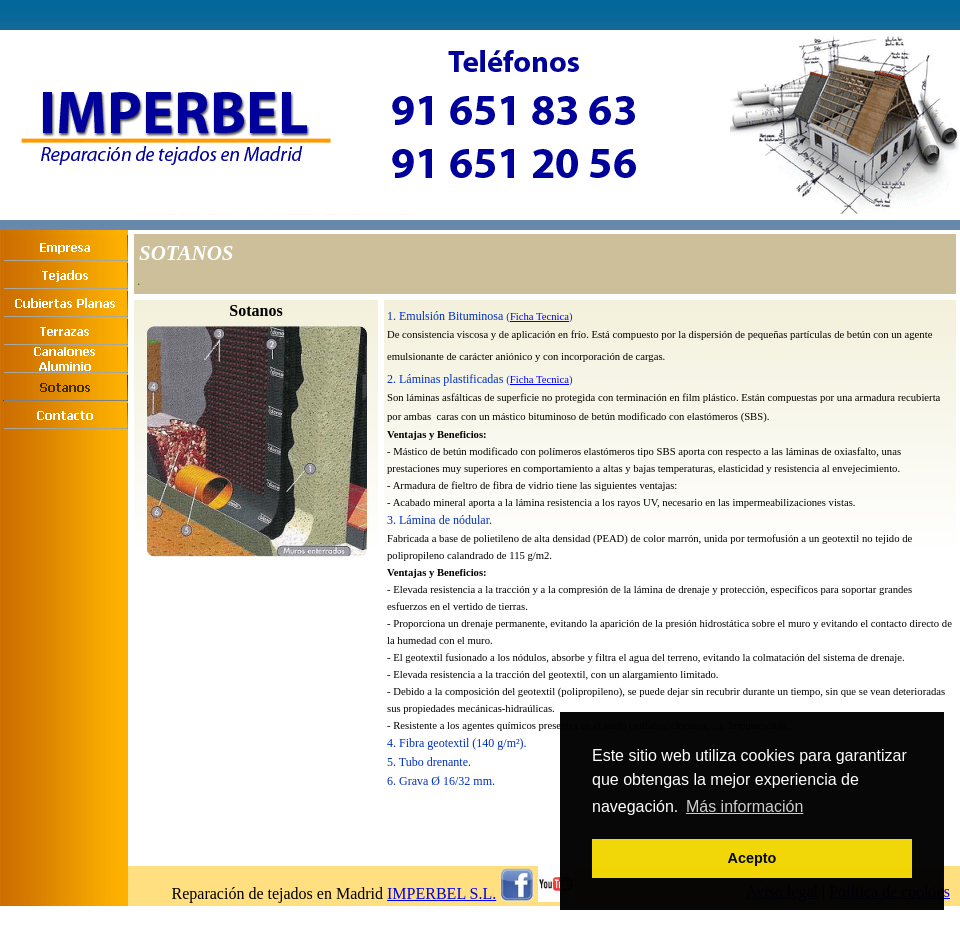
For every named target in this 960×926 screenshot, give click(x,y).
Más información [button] (744, 806)
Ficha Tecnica (539, 316)
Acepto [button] (752, 858)
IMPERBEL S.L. (441, 893)
